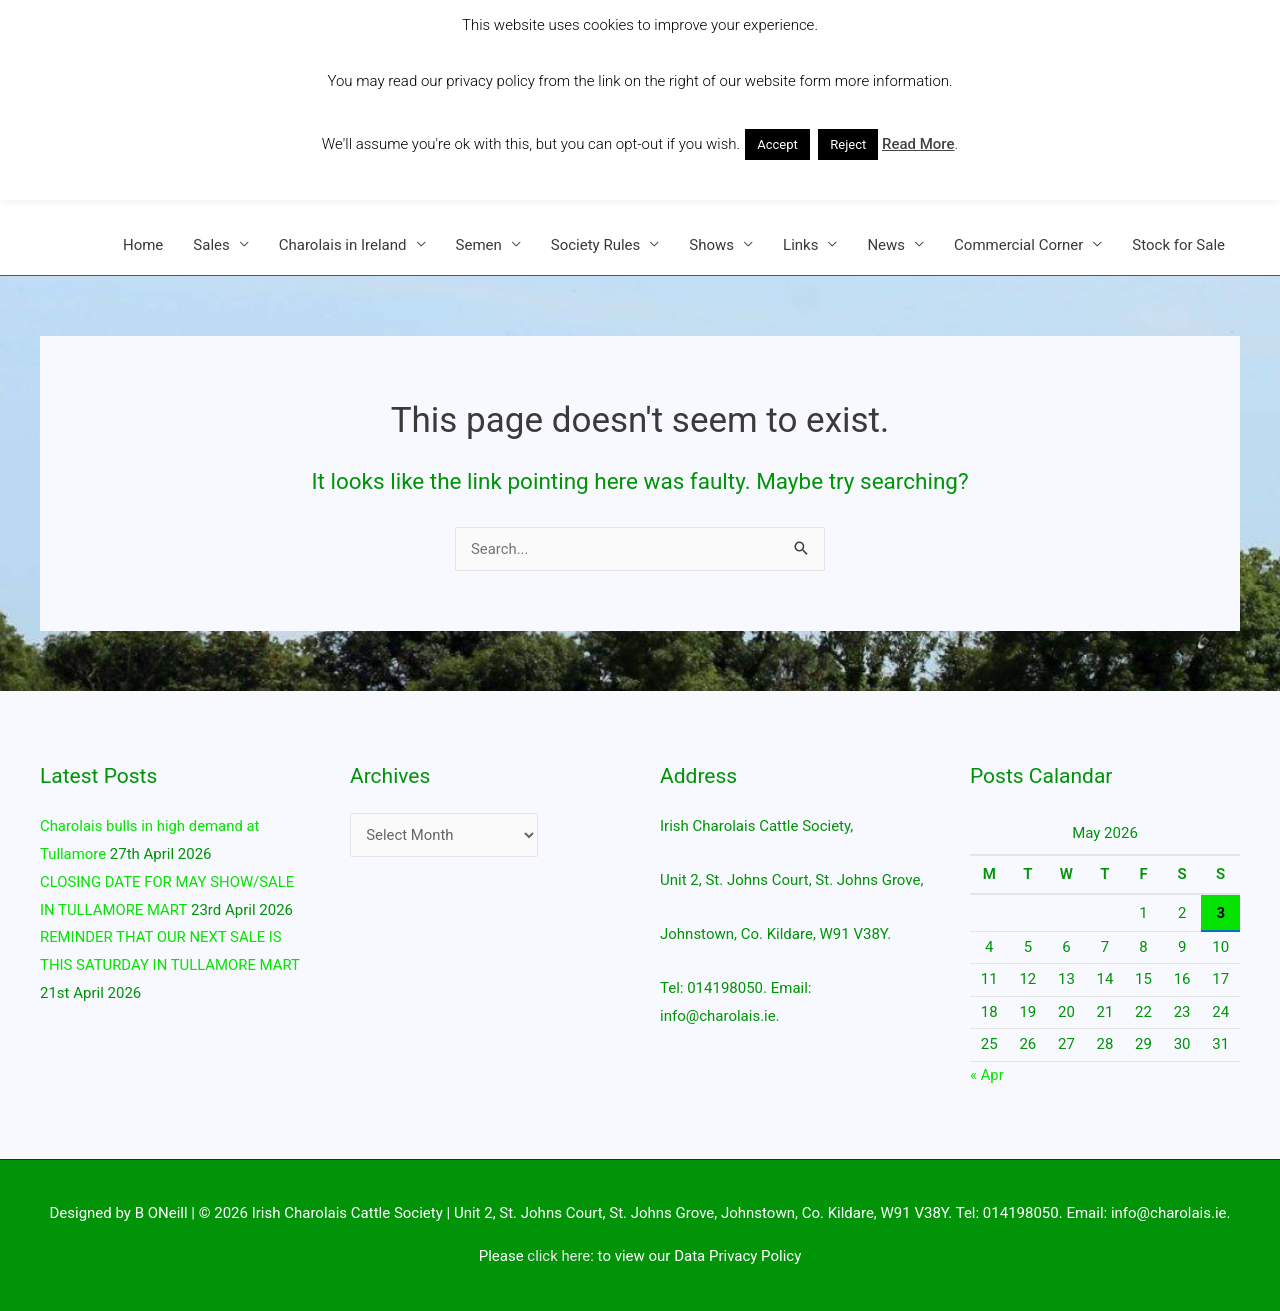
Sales (211, 245)
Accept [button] (777, 144)
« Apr (987, 1075)
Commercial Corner (1018, 245)
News (886, 245)
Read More (918, 144)
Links (800, 245)
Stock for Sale (1178, 245)
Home (143, 245)
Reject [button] (848, 144)
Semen (479, 245)
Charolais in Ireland (343, 245)
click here (558, 1256)
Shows (711, 245)
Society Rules (596, 245)
